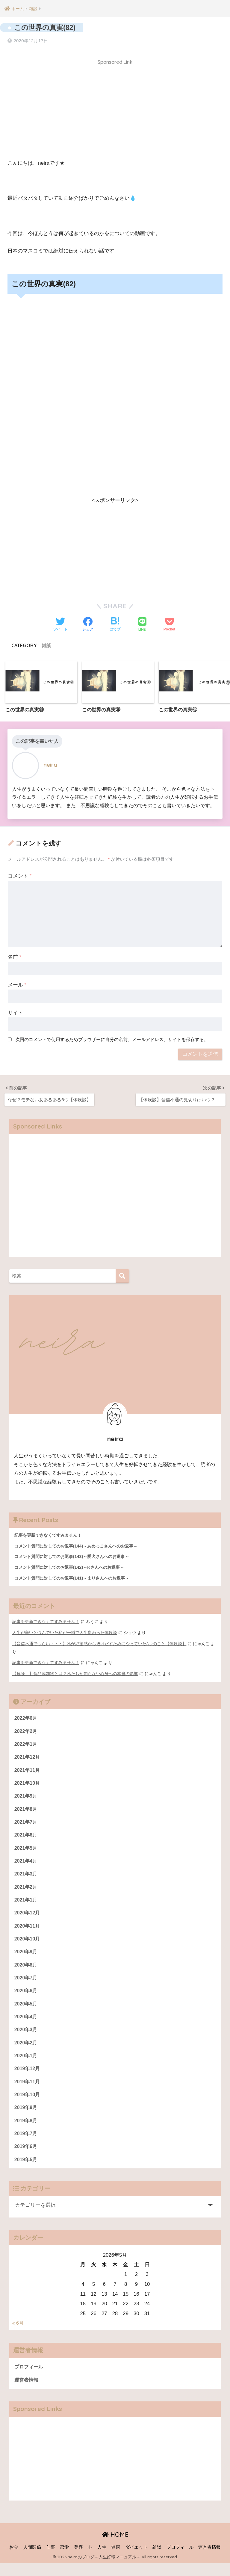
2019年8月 (26, 2131)
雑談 (46, 643)
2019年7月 (26, 2144)
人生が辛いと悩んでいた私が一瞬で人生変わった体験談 (64, 1631)
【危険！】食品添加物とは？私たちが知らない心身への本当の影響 (75, 1671)
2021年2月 (26, 1890)
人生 (101, 2559)
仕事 (50, 2559)
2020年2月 (26, 2050)
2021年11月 (27, 1769)
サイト (15, 1011)
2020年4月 (26, 2024)
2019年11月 (27, 2091)
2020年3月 (26, 2037)
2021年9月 (26, 1796)
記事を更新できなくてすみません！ (45, 1620)
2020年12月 (27, 1916)
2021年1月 (26, 1903)
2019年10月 (27, 2104)
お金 (13, 2559)
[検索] (122, 1273)
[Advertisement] (115, 109)
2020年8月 (26, 1970)
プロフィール (29, 2379)
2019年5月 (26, 2171)
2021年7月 (26, 1823)
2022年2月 (26, 1729)
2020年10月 (27, 1943)
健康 (115, 2559)
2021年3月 (26, 1876)
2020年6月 (26, 1997)
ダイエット (136, 2559)
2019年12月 (27, 2077)
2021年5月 (26, 1849)
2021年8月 (26, 1809)
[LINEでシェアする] (142, 622)
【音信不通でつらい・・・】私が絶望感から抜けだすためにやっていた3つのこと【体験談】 (99, 1641)
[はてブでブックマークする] (115, 622)
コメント (19, 874)
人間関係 (32, 2559)
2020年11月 (27, 1930)
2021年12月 (27, 1756)
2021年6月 (26, 1836)
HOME (115, 2547)
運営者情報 (27, 2392)
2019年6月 (26, 2158)
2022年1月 (26, 1742)
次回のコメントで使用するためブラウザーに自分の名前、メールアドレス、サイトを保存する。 (111, 1037)
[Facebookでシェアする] (87, 622)
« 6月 (18, 2335)
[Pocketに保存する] (169, 622)
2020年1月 (26, 2064)
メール (17, 983)
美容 (78, 2559)
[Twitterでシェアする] (60, 622)
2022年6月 (26, 1716)
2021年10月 (27, 1783)
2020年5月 (26, 2010)
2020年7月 (26, 1983)
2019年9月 (26, 2117)
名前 (14, 955)
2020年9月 (26, 1957)
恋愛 (64, 2559)
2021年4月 (26, 1863)
